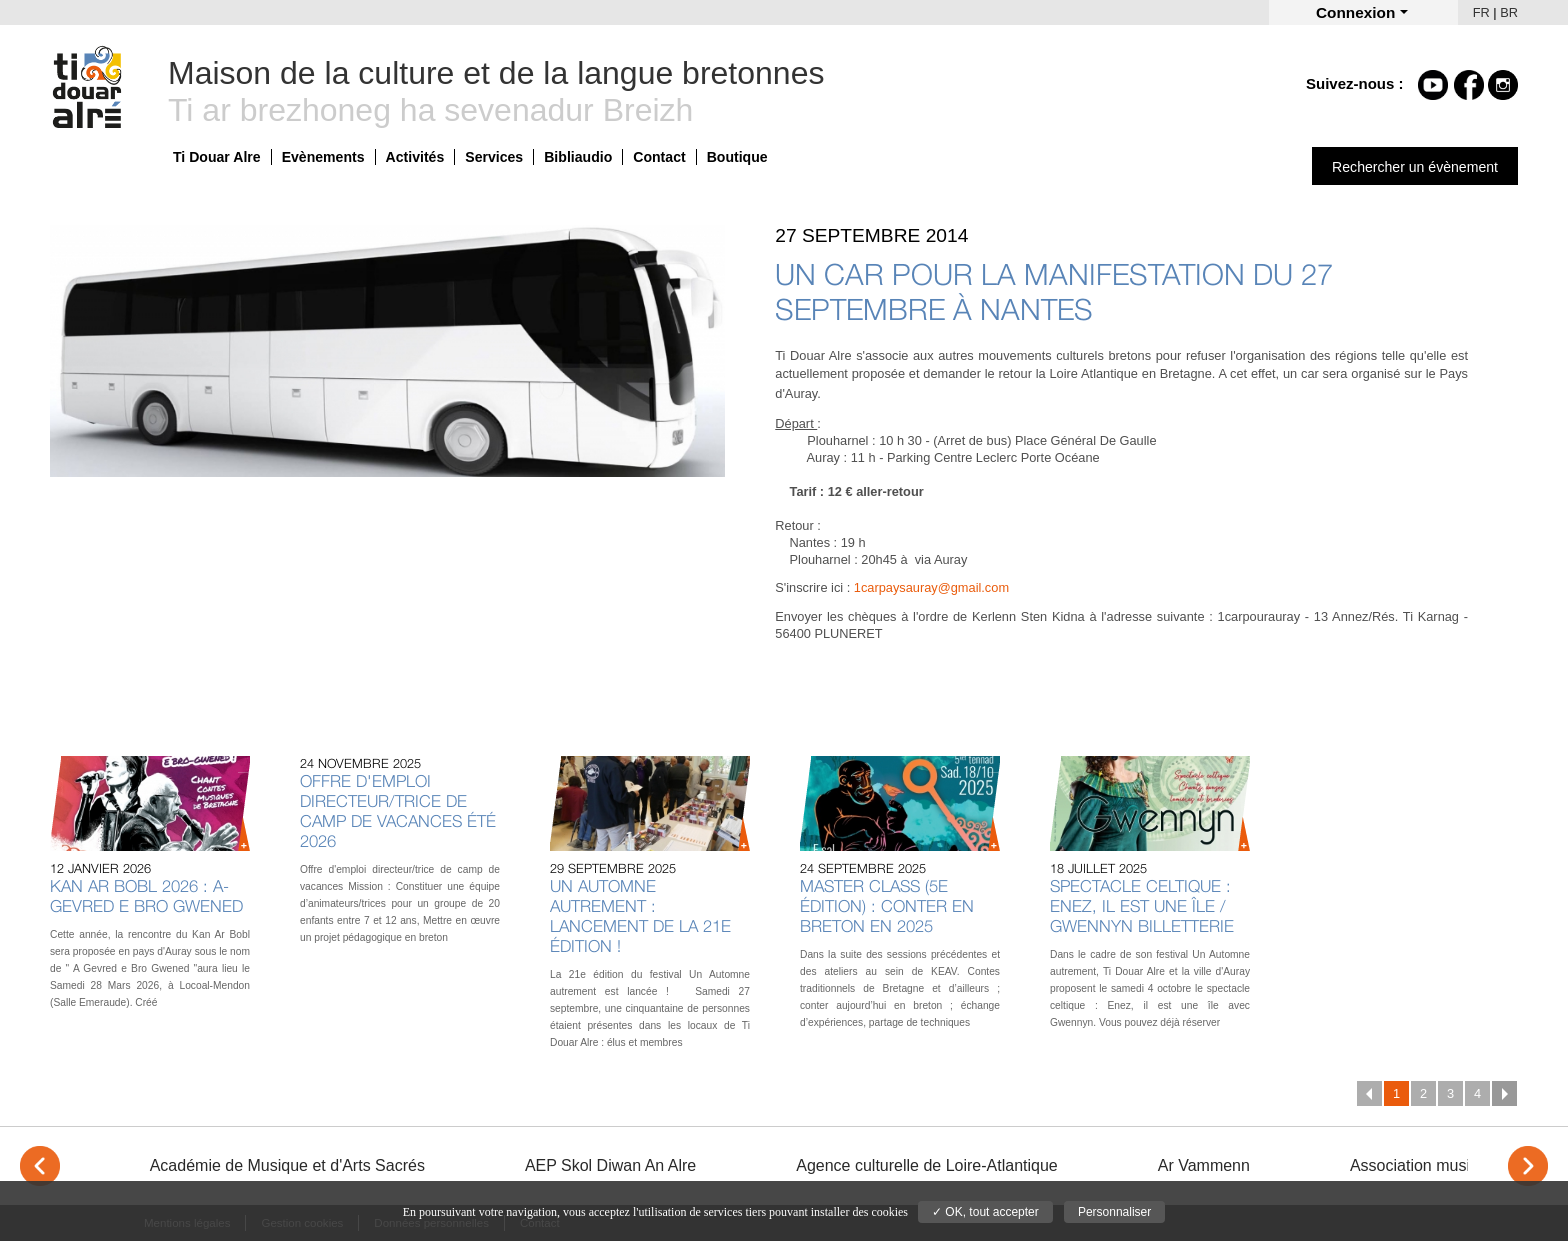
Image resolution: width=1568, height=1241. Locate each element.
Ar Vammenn (1204, 1165)
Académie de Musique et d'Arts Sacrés (287, 1165)
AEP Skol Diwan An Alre (610, 1165)
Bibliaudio (578, 157)
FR (1481, 12)
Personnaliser (1114, 1212)
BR (1509, 12)
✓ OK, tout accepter (985, 1212)
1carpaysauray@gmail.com (931, 587)
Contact (659, 157)
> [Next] (1528, 1166)
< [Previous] (40, 1166)
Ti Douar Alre (217, 157)
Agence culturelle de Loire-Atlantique (927, 1165)
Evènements (323, 157)
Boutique (737, 157)
